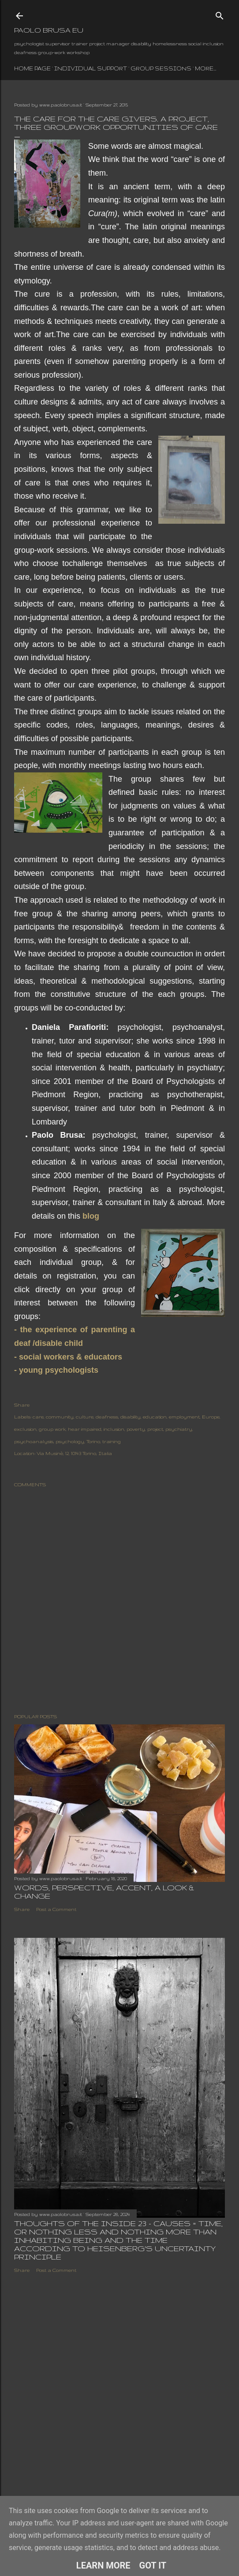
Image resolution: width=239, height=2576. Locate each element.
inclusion (114, 1429)
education (155, 1416)
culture (84, 1416)
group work (52, 1429)
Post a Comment (56, 1909)
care (38, 1416)
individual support (90, 68)
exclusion (25, 1429)
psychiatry (178, 1429)
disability (130, 1416)
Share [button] (22, 1404)
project (155, 1429)
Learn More (103, 2565)
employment (184, 1416)
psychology (70, 1441)
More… (205, 68)
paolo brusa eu (48, 30)
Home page (32, 68)
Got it (153, 2565)
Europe (211, 1416)
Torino (93, 1441)
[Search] (219, 13)
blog (90, 1216)
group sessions (161, 68)
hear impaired (84, 1429)
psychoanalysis (33, 1441)
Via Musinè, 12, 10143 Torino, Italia (74, 1453)
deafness (107, 1416)
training (111, 1441)
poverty (136, 1429)
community (60, 1416)
